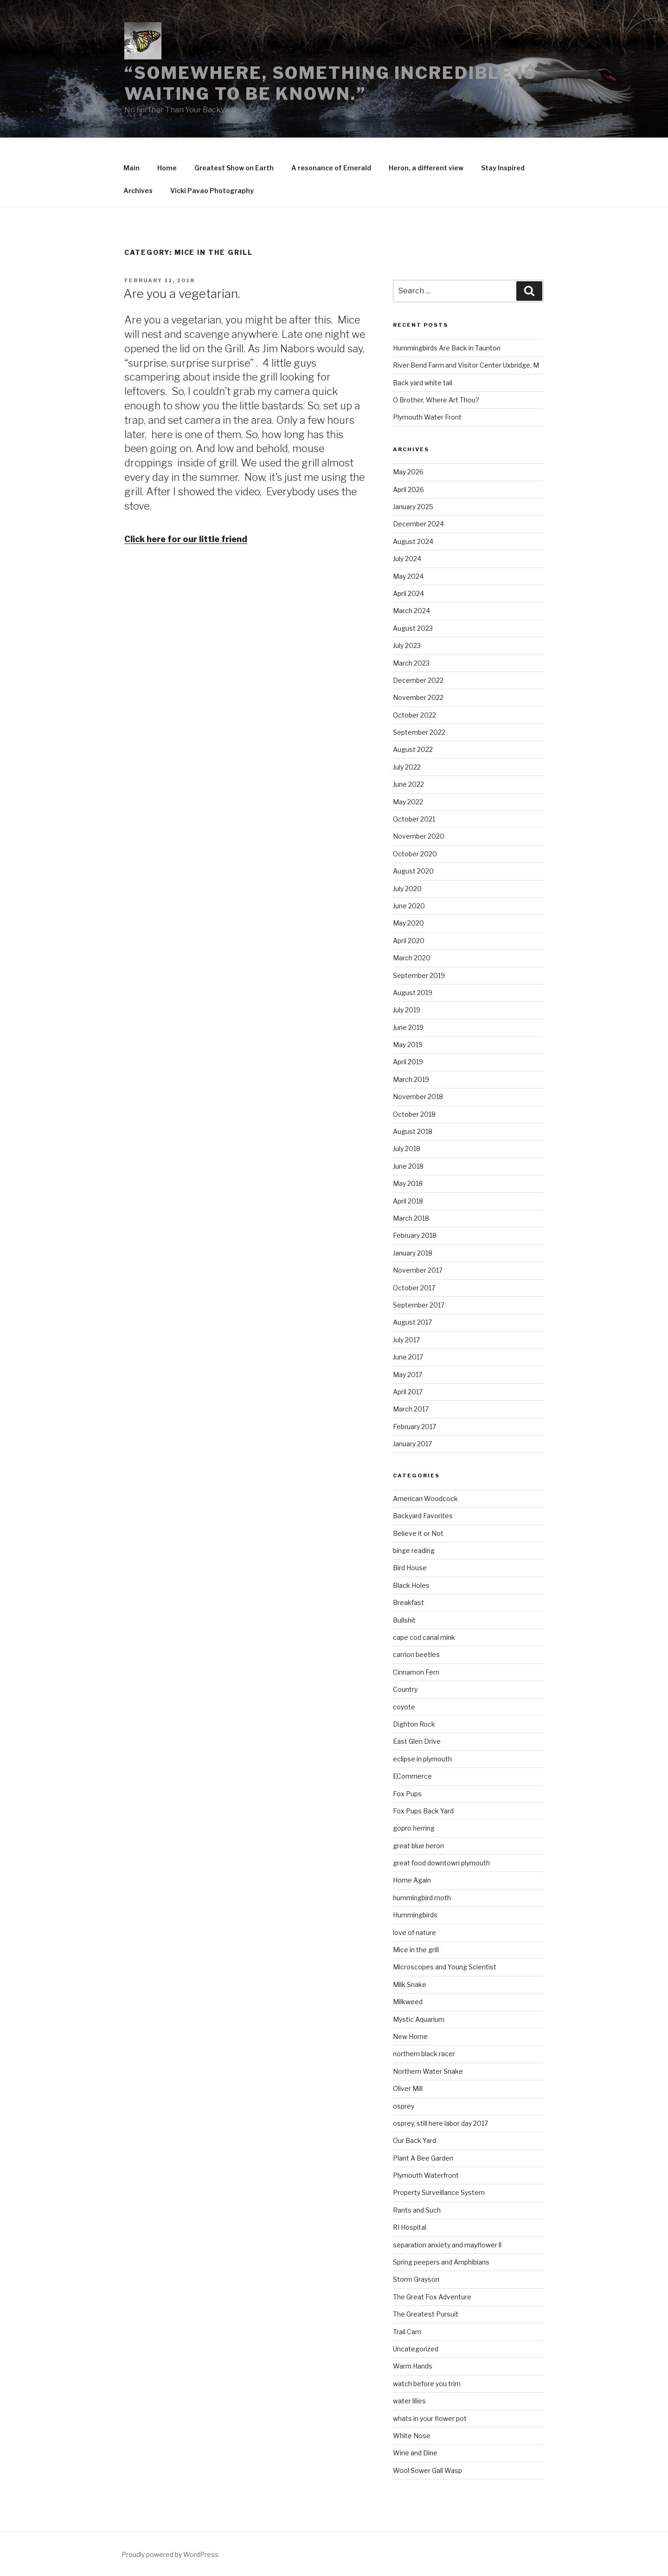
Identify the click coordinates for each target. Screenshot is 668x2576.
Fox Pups (407, 1794)
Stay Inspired (503, 168)
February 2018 (415, 1235)
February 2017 (414, 1426)
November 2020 (418, 836)
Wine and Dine (415, 2453)
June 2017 (408, 1357)
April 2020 (408, 941)
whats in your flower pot (430, 2418)
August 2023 (413, 628)
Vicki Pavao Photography (212, 190)
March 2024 (411, 611)
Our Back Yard (414, 2140)
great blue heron (418, 1846)
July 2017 (406, 1340)
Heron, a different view (426, 168)
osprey (403, 2106)
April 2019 (408, 1062)
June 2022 (408, 784)
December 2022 (418, 680)
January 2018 (412, 1253)
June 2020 (409, 906)
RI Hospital (409, 2227)
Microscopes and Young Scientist (444, 1967)
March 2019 (411, 1079)
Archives (138, 190)
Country (405, 1689)
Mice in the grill (416, 1950)
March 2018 (411, 1218)
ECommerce (412, 1776)
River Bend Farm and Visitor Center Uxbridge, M (466, 365)
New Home (410, 2036)
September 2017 (418, 1305)
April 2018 (408, 1201)
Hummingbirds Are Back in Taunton (447, 348)
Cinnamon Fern (416, 1672)
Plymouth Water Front (427, 417)
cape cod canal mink (424, 1637)
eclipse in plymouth (422, 1759)
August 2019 (412, 993)
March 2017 (411, 1409)
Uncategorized (415, 2349)
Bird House (410, 1568)
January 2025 (413, 507)
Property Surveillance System (439, 2192)
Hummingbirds (415, 1915)
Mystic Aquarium (418, 2019)
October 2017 (414, 1288)
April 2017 (408, 1392)
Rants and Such (417, 2210)
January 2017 (412, 1444)
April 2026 (408, 489)
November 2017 (418, 1270)
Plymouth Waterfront (426, 2175)
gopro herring (414, 1828)
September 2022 (419, 732)
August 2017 (412, 1322)
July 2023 (407, 645)
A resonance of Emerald (331, 168)
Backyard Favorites (423, 1516)
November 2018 (418, 1096)
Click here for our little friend (185, 539)
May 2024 (408, 576)
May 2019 (408, 1045)
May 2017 (407, 1375)
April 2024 (408, 593)
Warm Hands (412, 2366)
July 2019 (406, 1010)
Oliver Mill (408, 2088)
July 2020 (407, 889)
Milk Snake (409, 1984)
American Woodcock (425, 1498)
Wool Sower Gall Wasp (427, 2470)
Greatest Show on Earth (234, 168)
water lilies (409, 2401)
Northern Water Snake (428, 2071)
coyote (404, 1707)
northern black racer (424, 2054)
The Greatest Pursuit (425, 2314)
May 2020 (408, 923)
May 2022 (408, 802)
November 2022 (418, 697)
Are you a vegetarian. (181, 293)
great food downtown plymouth (441, 1863)
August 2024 (413, 541)
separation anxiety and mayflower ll (447, 2245)
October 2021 (414, 819)
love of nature (414, 1932)
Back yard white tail (422, 383)
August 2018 (412, 1131)
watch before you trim (427, 2384)
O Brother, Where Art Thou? (436, 400)
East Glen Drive (417, 1741)
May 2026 (408, 472)
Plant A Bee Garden (423, 2158)
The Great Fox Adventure (432, 2297)
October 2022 (414, 715)
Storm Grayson (416, 2279)
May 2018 (408, 1183)
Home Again (412, 1880)
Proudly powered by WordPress (170, 2554)
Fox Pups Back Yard (423, 1811)
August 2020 (413, 871)
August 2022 (413, 749)
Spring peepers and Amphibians (441, 2262)
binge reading (414, 1550)
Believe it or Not (418, 1533)
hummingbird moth (422, 1898)
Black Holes (411, 1585)
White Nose (411, 2436)
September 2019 (419, 975)
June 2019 (408, 1027)
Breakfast (408, 1602)
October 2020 (415, 854)
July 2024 (407, 559)
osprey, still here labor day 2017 (440, 2123)
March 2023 (411, 663)
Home (167, 168)
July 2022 (407, 767)
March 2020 (411, 958)
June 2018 (408, 1166)
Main (131, 168)
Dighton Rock (414, 1724)
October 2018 (414, 1114)
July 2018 (406, 1148)
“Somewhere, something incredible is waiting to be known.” (330, 83)
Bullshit (404, 1620)
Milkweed (408, 2002)
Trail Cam (407, 2332)
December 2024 (418, 524)
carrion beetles (416, 1654)
